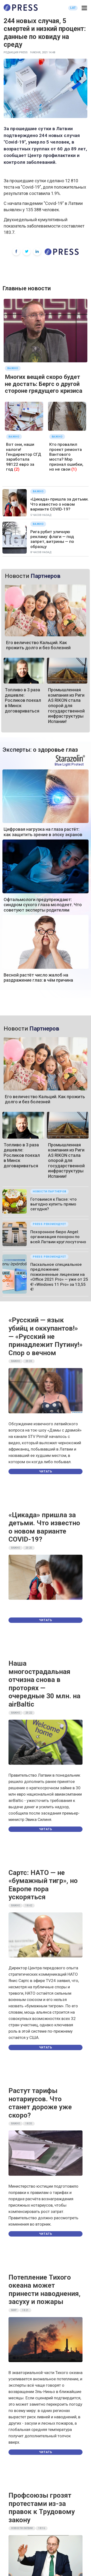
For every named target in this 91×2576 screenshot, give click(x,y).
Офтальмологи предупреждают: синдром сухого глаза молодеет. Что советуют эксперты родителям (43, 905)
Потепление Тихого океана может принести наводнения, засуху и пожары (44, 2289)
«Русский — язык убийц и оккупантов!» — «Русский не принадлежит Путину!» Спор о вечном (45, 1336)
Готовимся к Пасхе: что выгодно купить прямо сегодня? (53, 1204)
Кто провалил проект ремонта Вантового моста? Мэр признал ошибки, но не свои (66, 457)
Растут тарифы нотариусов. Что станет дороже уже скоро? (40, 2103)
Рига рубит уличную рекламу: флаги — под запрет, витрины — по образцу (52, 539)
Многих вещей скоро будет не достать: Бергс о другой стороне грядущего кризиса (43, 384)
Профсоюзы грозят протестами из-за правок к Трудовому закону (41, 2507)
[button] (84, 8)
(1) (74, 469)
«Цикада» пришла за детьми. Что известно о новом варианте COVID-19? (59, 504)
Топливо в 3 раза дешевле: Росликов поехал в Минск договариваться (23, 700)
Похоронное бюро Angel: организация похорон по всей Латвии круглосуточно (58, 1236)
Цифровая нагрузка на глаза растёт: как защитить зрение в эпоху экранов (43, 832)
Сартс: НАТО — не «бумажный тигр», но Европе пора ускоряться (43, 1885)
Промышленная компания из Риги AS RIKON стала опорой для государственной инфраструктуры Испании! (66, 705)
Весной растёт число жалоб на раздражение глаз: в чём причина (38, 977)
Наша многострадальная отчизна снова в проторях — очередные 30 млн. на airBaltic (44, 1683)
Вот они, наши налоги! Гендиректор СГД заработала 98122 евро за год (23, 457)
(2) (16, 469)
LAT (73, 7)
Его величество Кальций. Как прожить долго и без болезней (38, 645)
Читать (45, 1471)
